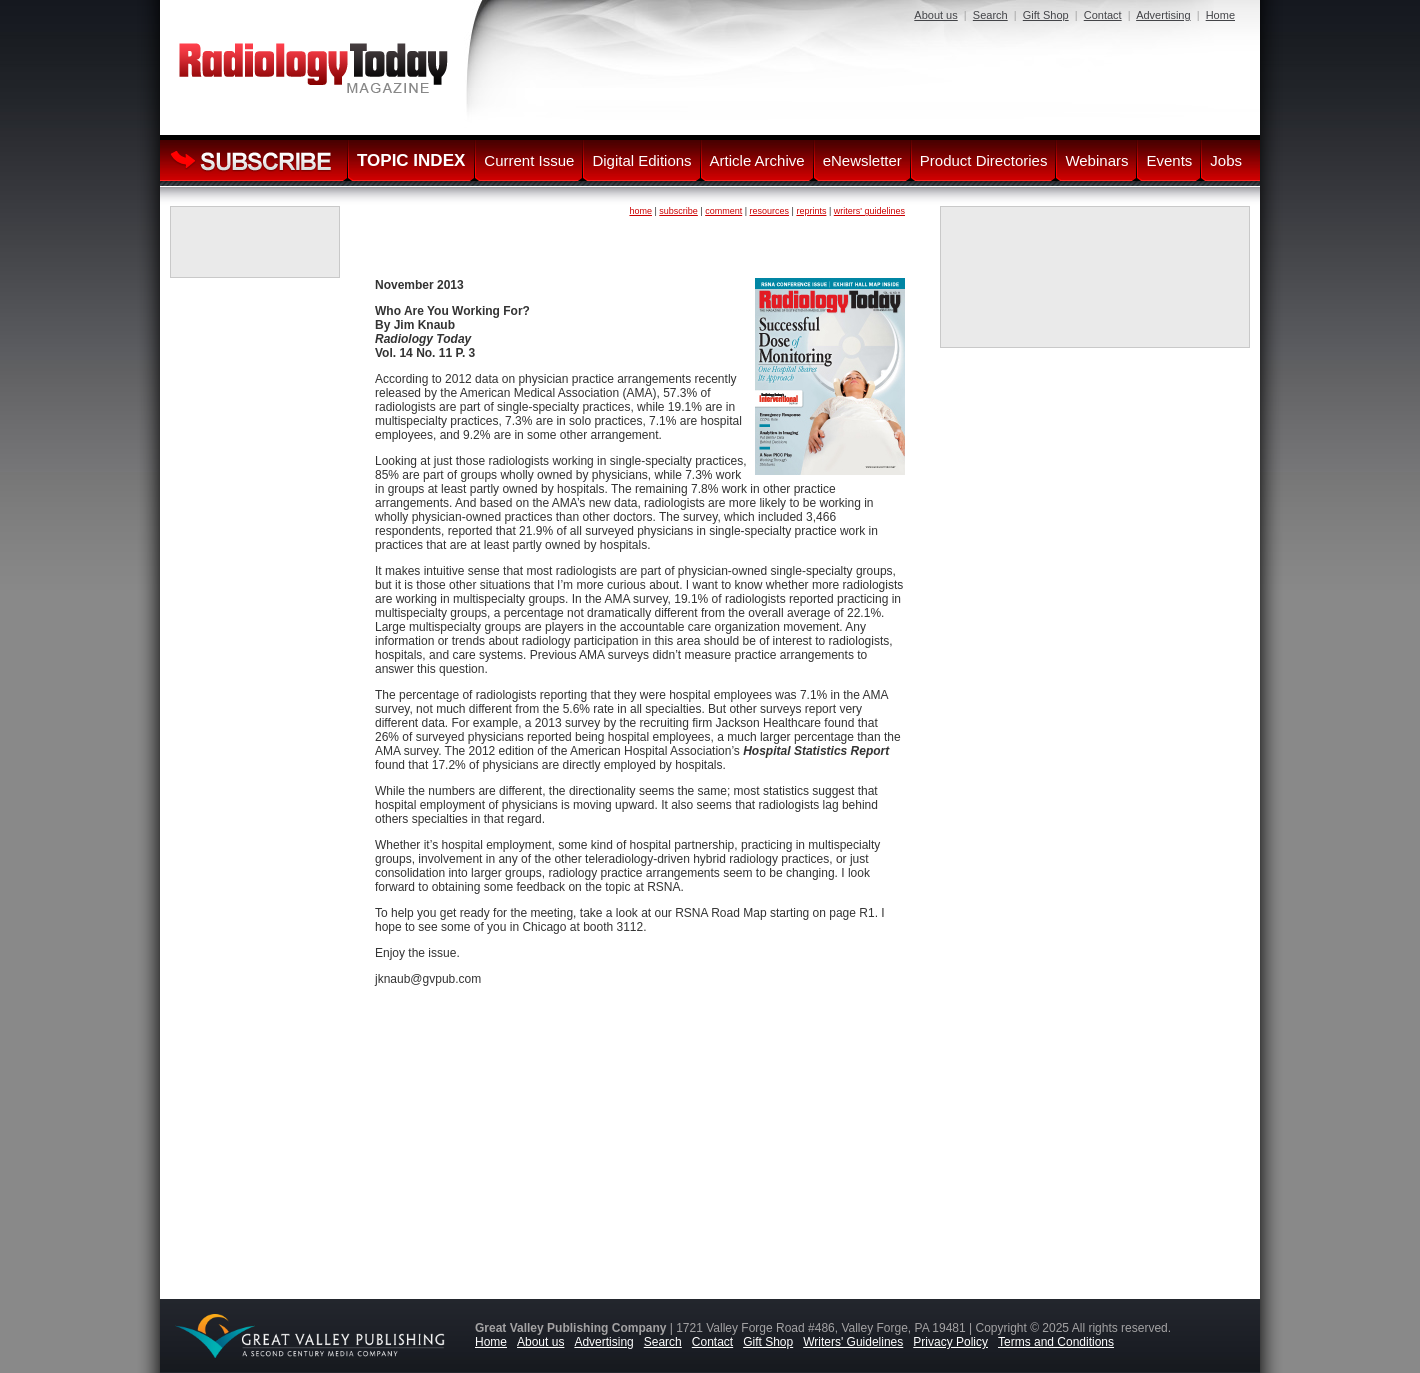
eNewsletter (862, 160)
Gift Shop (1046, 15)
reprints (811, 211)
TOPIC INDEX (411, 160)
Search (990, 15)
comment (723, 211)
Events (1169, 160)
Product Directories (984, 160)
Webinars (1096, 160)
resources (770, 211)
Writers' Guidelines (853, 1342)
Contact (1103, 15)
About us (935, 15)
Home (1220, 15)
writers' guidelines (869, 211)
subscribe (678, 211)
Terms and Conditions (1056, 1342)
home (640, 211)
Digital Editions (641, 160)
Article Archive (757, 160)
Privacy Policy (950, 1342)
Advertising (1163, 15)
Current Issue (529, 160)
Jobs (1226, 160)
